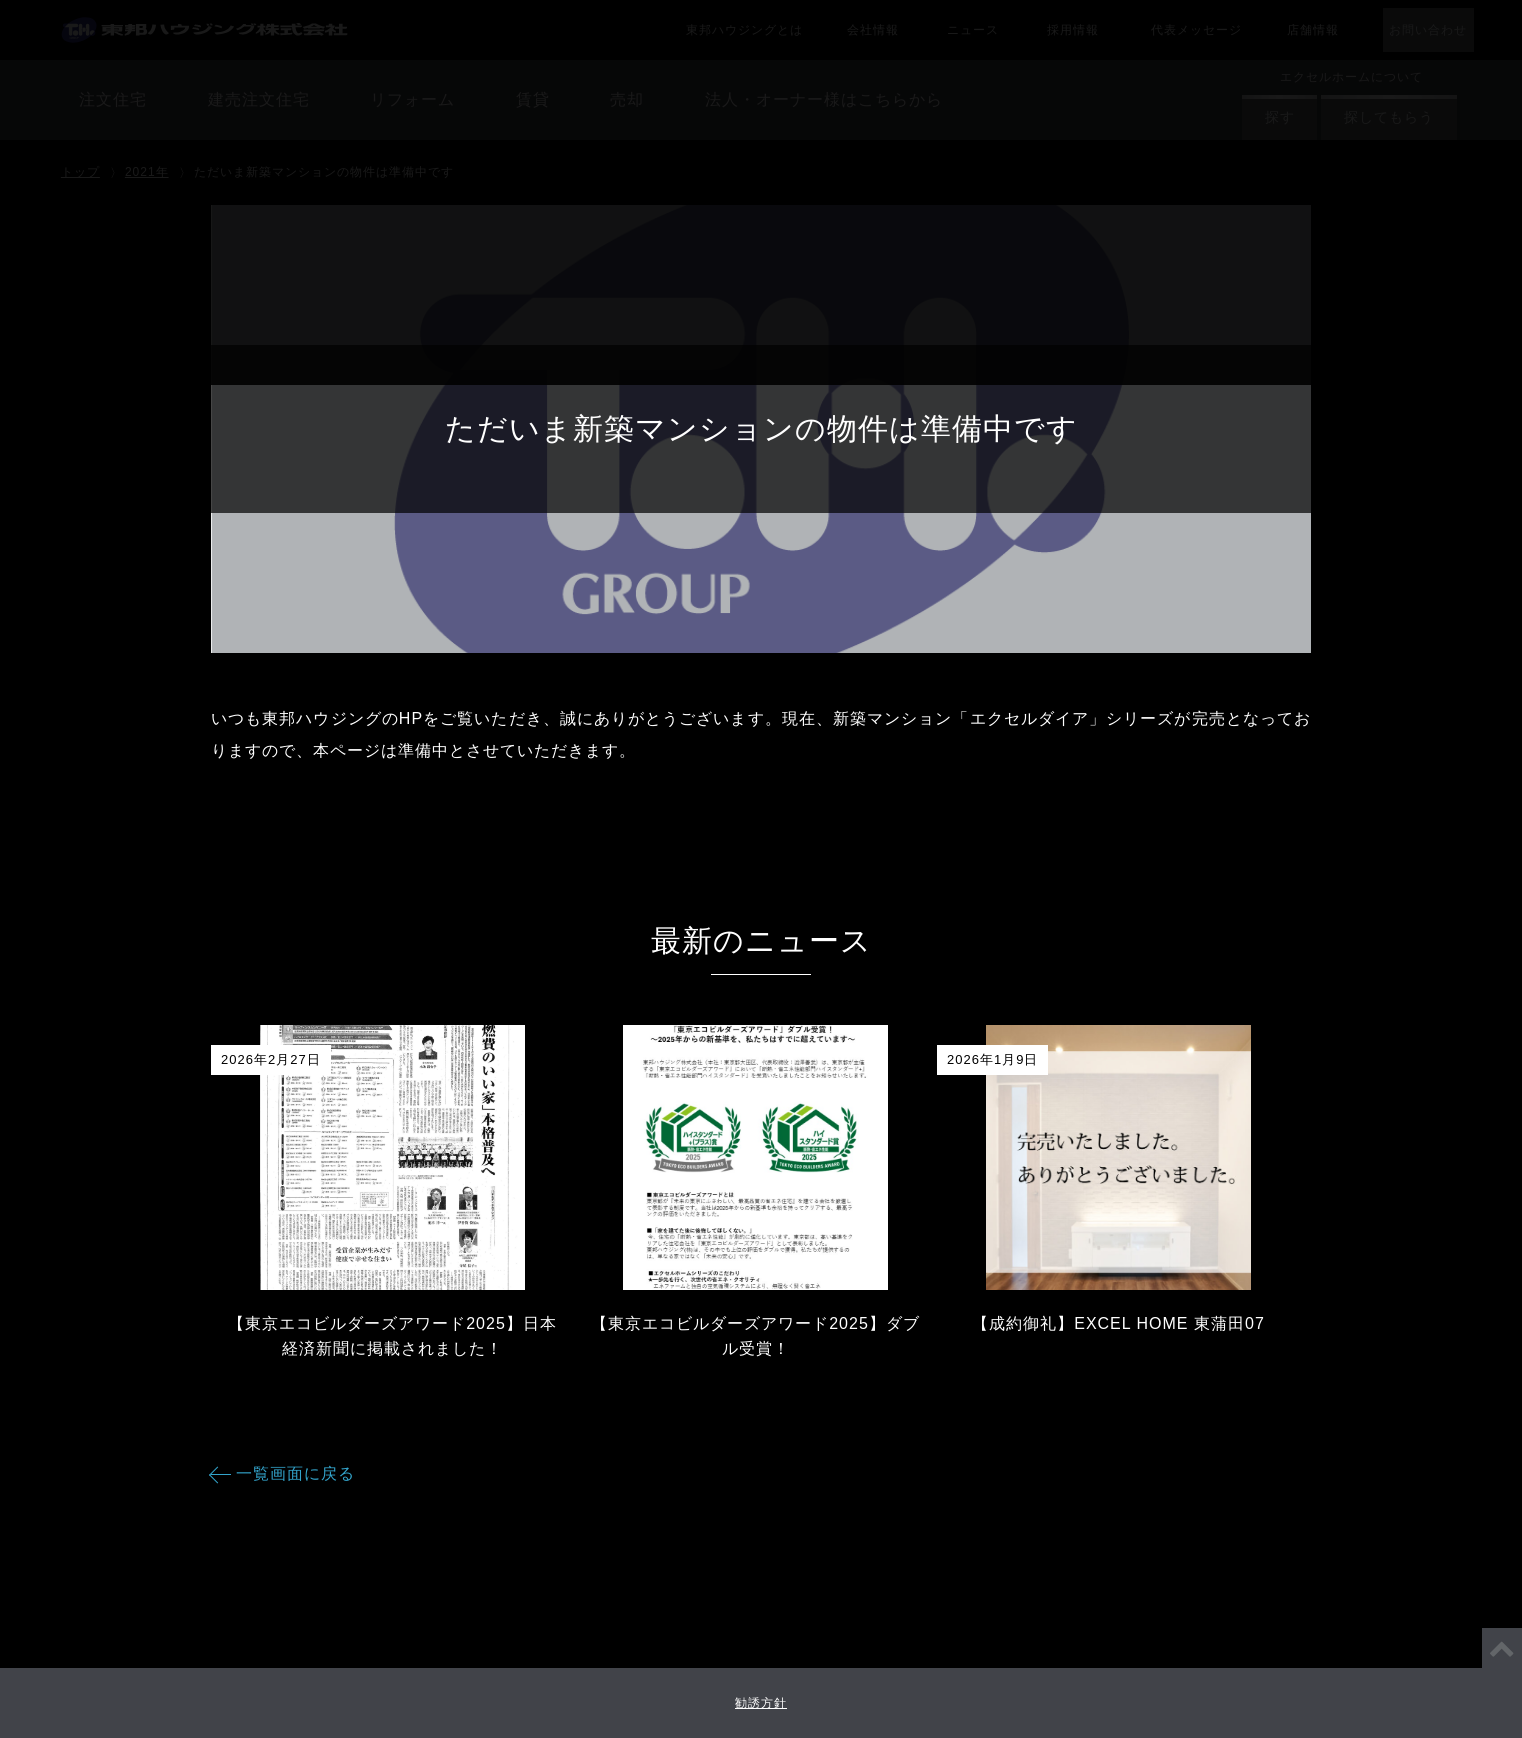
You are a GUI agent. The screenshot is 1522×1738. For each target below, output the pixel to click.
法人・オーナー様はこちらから (761, 130)
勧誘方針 (761, 1703)
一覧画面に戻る (295, 1473)
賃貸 (761, 34)
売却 (761, 82)
